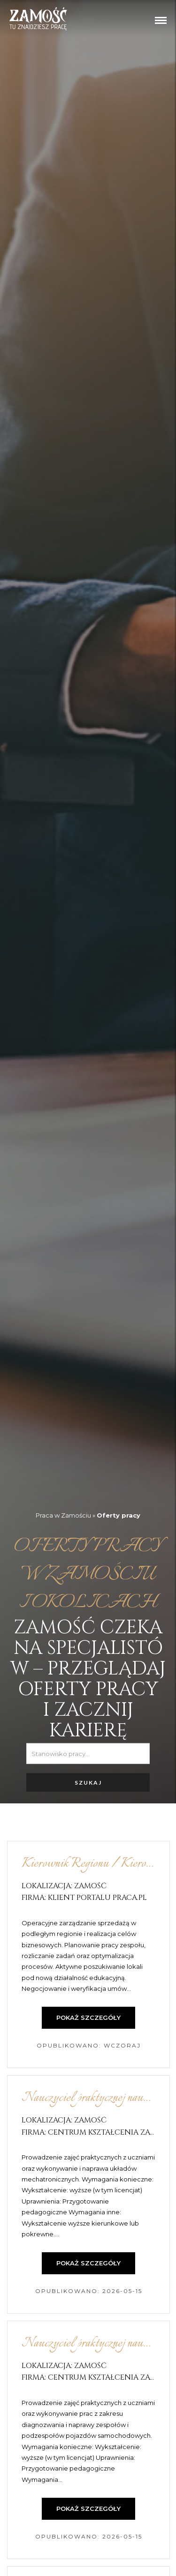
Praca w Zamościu (63, 1515)
